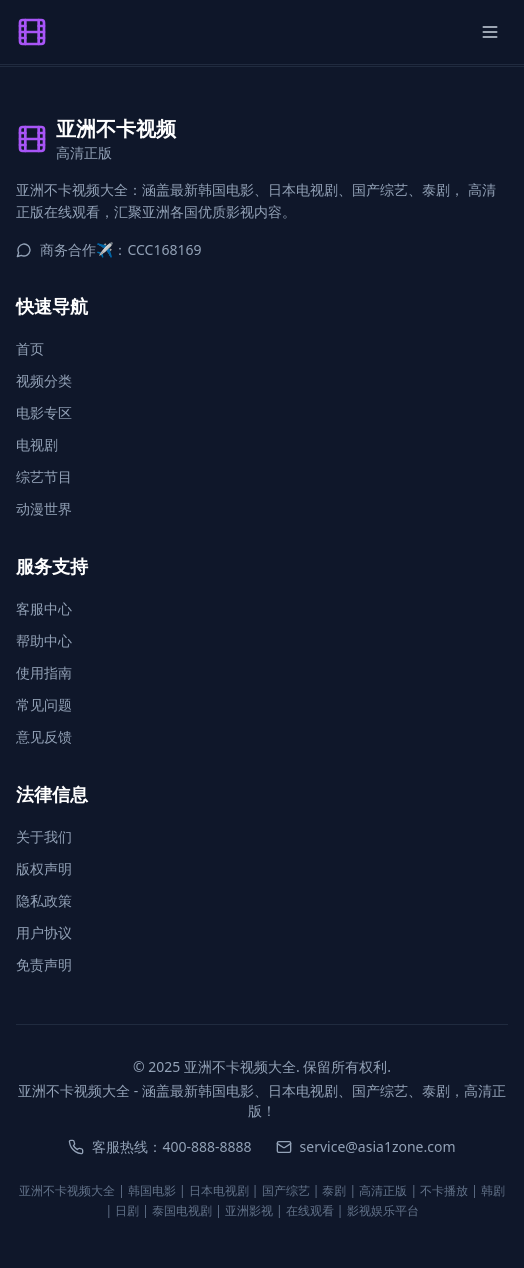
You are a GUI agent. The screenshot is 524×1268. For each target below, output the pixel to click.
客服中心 (44, 608)
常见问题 (44, 704)
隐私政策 (44, 900)
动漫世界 (44, 508)
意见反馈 (44, 736)
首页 (30, 348)
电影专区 (44, 412)
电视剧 (37, 444)
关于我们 (44, 836)
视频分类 (44, 380)
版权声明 (44, 868)
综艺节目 (44, 476)
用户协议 (44, 932)
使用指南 (44, 672)
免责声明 (44, 964)
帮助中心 (44, 640)
